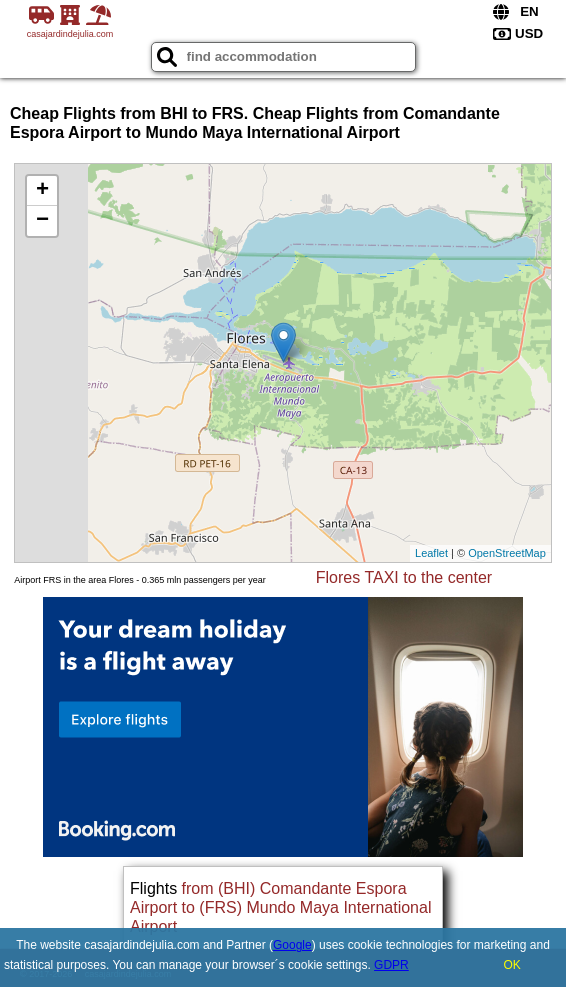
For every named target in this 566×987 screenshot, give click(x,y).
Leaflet (431, 553)
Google (292, 945)
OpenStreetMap (507, 553)
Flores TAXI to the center (404, 577)
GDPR (391, 965)
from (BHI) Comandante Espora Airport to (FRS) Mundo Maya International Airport (280, 907)
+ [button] (42, 191)
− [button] (42, 221)
